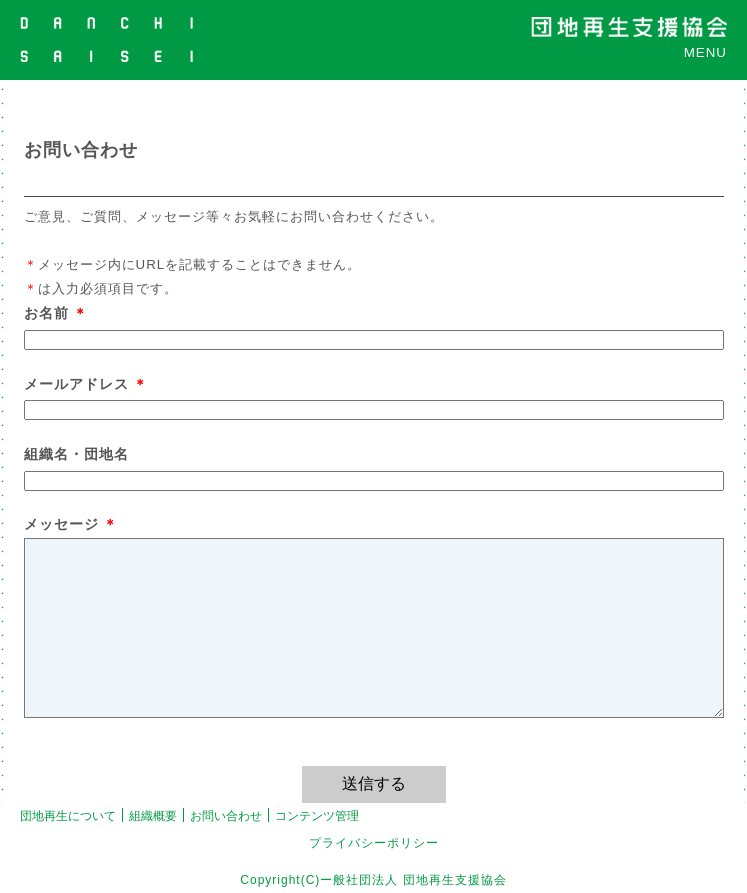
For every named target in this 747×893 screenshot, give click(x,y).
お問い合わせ (226, 816)
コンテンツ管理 (317, 816)
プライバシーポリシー (374, 843)
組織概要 (153, 816)
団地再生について (68, 816)
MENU (705, 52)
